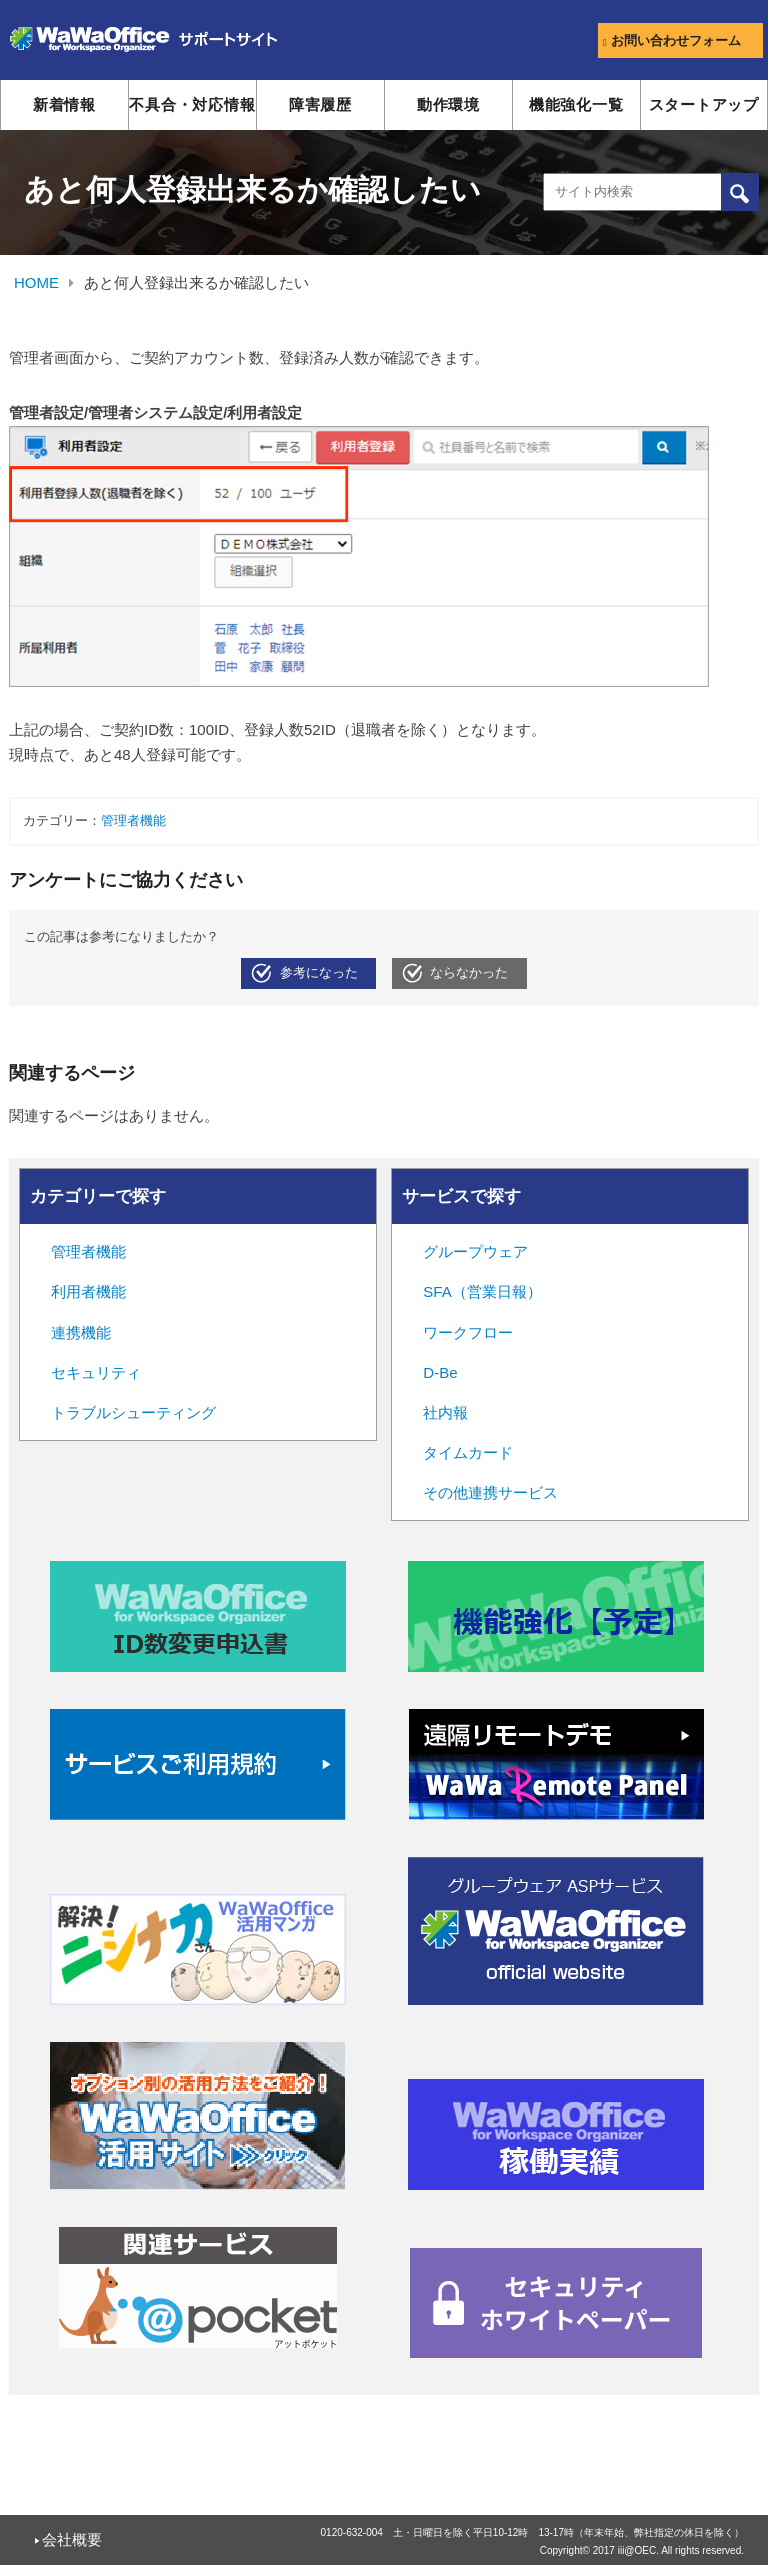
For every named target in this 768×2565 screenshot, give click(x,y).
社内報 (445, 1412)
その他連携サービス (490, 1492)
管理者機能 (133, 821)
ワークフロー (468, 1332)
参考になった (319, 973)
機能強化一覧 (576, 104)
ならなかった (469, 973)
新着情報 (64, 104)
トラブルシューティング (133, 1412)
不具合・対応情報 (192, 104)
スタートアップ (704, 104)
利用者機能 (88, 1291)
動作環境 (448, 104)
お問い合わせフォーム (672, 40)
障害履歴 (320, 104)
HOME (36, 282)
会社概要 (72, 2539)
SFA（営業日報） (482, 1291)
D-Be (440, 1372)
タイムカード (468, 1452)
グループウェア (475, 1251)
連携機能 (81, 1332)
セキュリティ (96, 1372)
